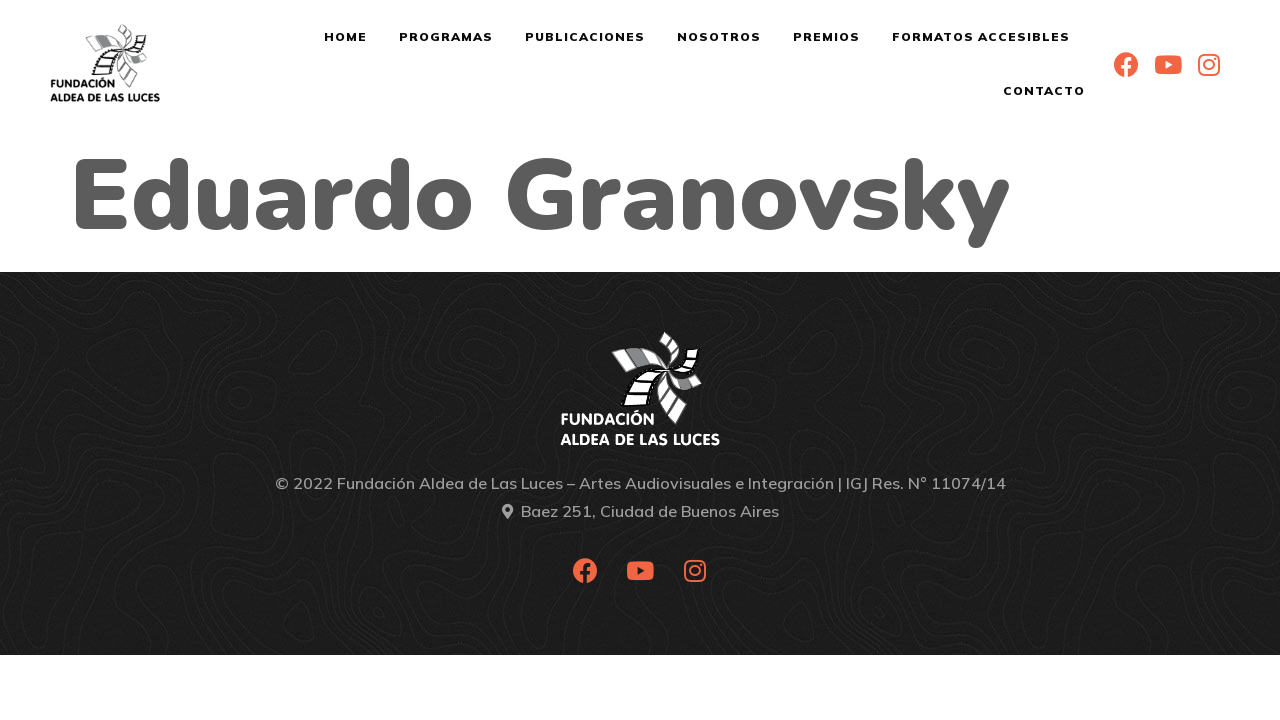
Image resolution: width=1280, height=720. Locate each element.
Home (345, 36)
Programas (446, 36)
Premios (826, 36)
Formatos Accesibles (981, 36)
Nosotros (719, 36)
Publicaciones (585, 36)
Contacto (1044, 90)
